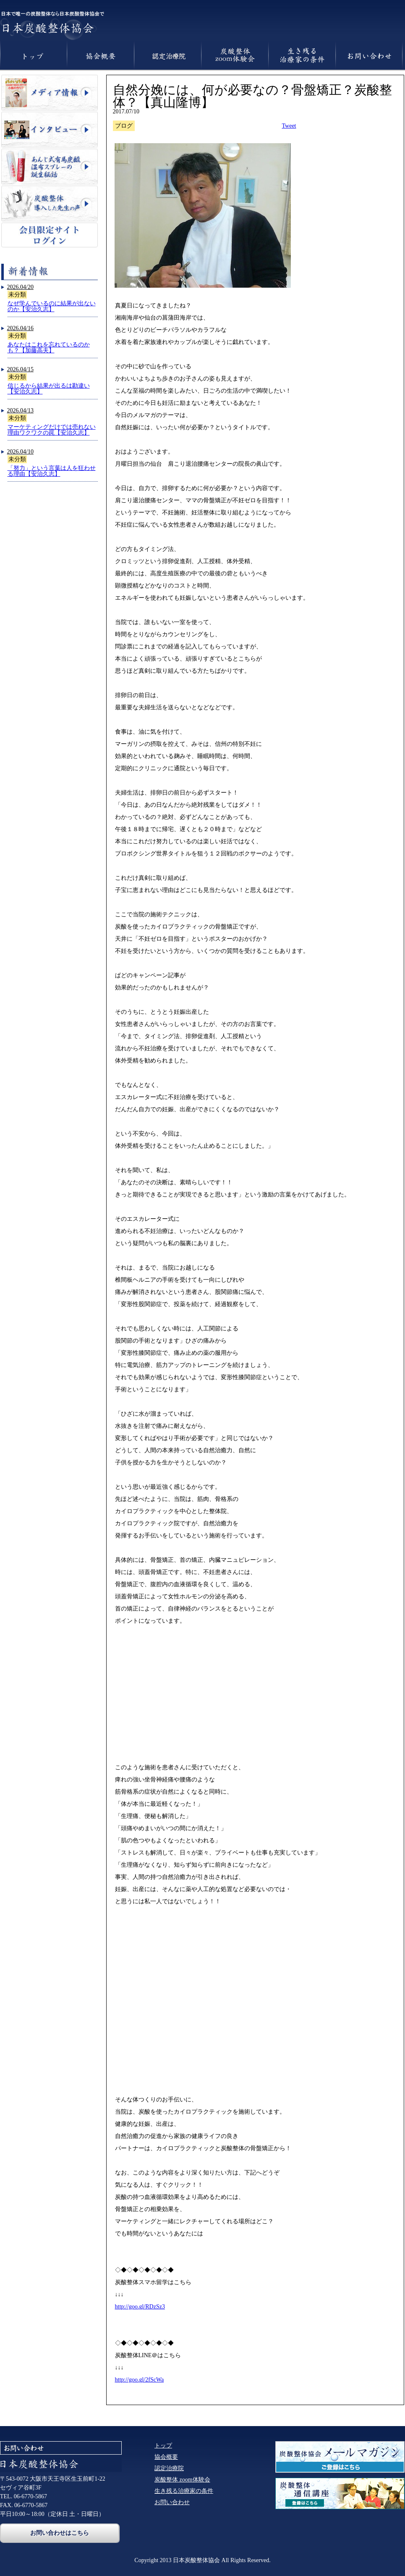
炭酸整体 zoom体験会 (182, 2479)
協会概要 (166, 2457)
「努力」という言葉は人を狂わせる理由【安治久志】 (52, 471)
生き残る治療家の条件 (183, 2491)
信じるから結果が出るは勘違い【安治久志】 (49, 389)
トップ (163, 2445)
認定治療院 (169, 2468)
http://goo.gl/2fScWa (139, 2380)
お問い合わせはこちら (59, 2532)
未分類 (17, 294)
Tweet (289, 126)
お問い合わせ (172, 2502)
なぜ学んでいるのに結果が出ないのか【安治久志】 (52, 306)
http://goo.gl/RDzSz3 (140, 2306)
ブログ (124, 126)
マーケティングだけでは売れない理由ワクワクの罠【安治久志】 (52, 430)
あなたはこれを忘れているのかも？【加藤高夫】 (49, 347)
